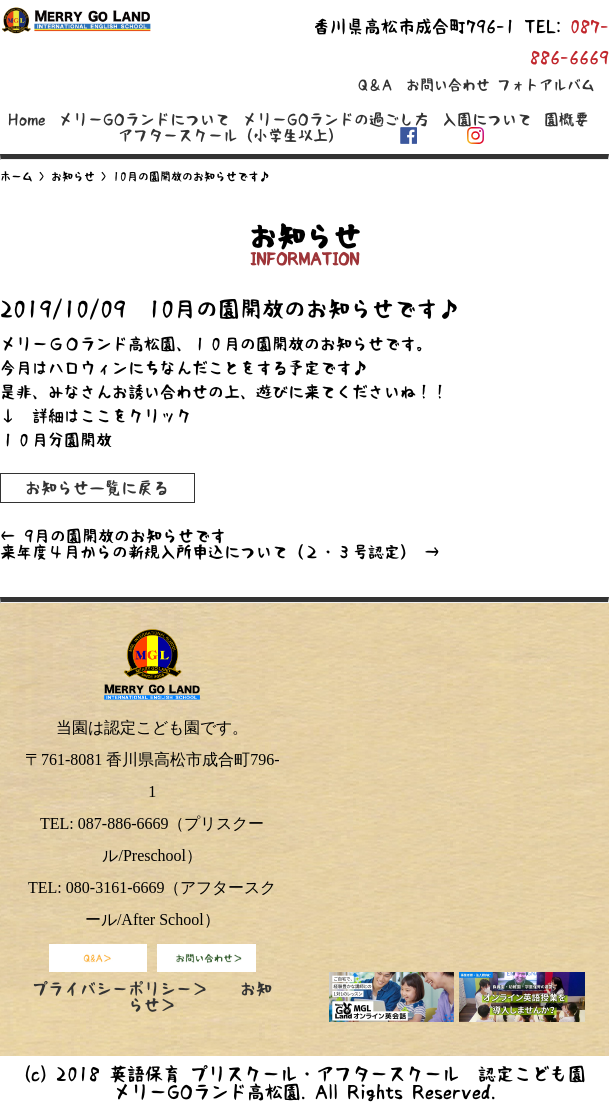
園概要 (566, 119)
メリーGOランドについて (144, 119)
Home (27, 119)
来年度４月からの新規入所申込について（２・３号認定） (220, 552)
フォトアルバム (546, 85)
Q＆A (375, 85)
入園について (487, 119)
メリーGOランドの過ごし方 (335, 119)
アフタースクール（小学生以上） (230, 135)
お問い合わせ (448, 85)
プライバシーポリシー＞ (120, 989)
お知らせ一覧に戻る (97, 488)
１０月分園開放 (56, 440)
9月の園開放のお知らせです (113, 536)
